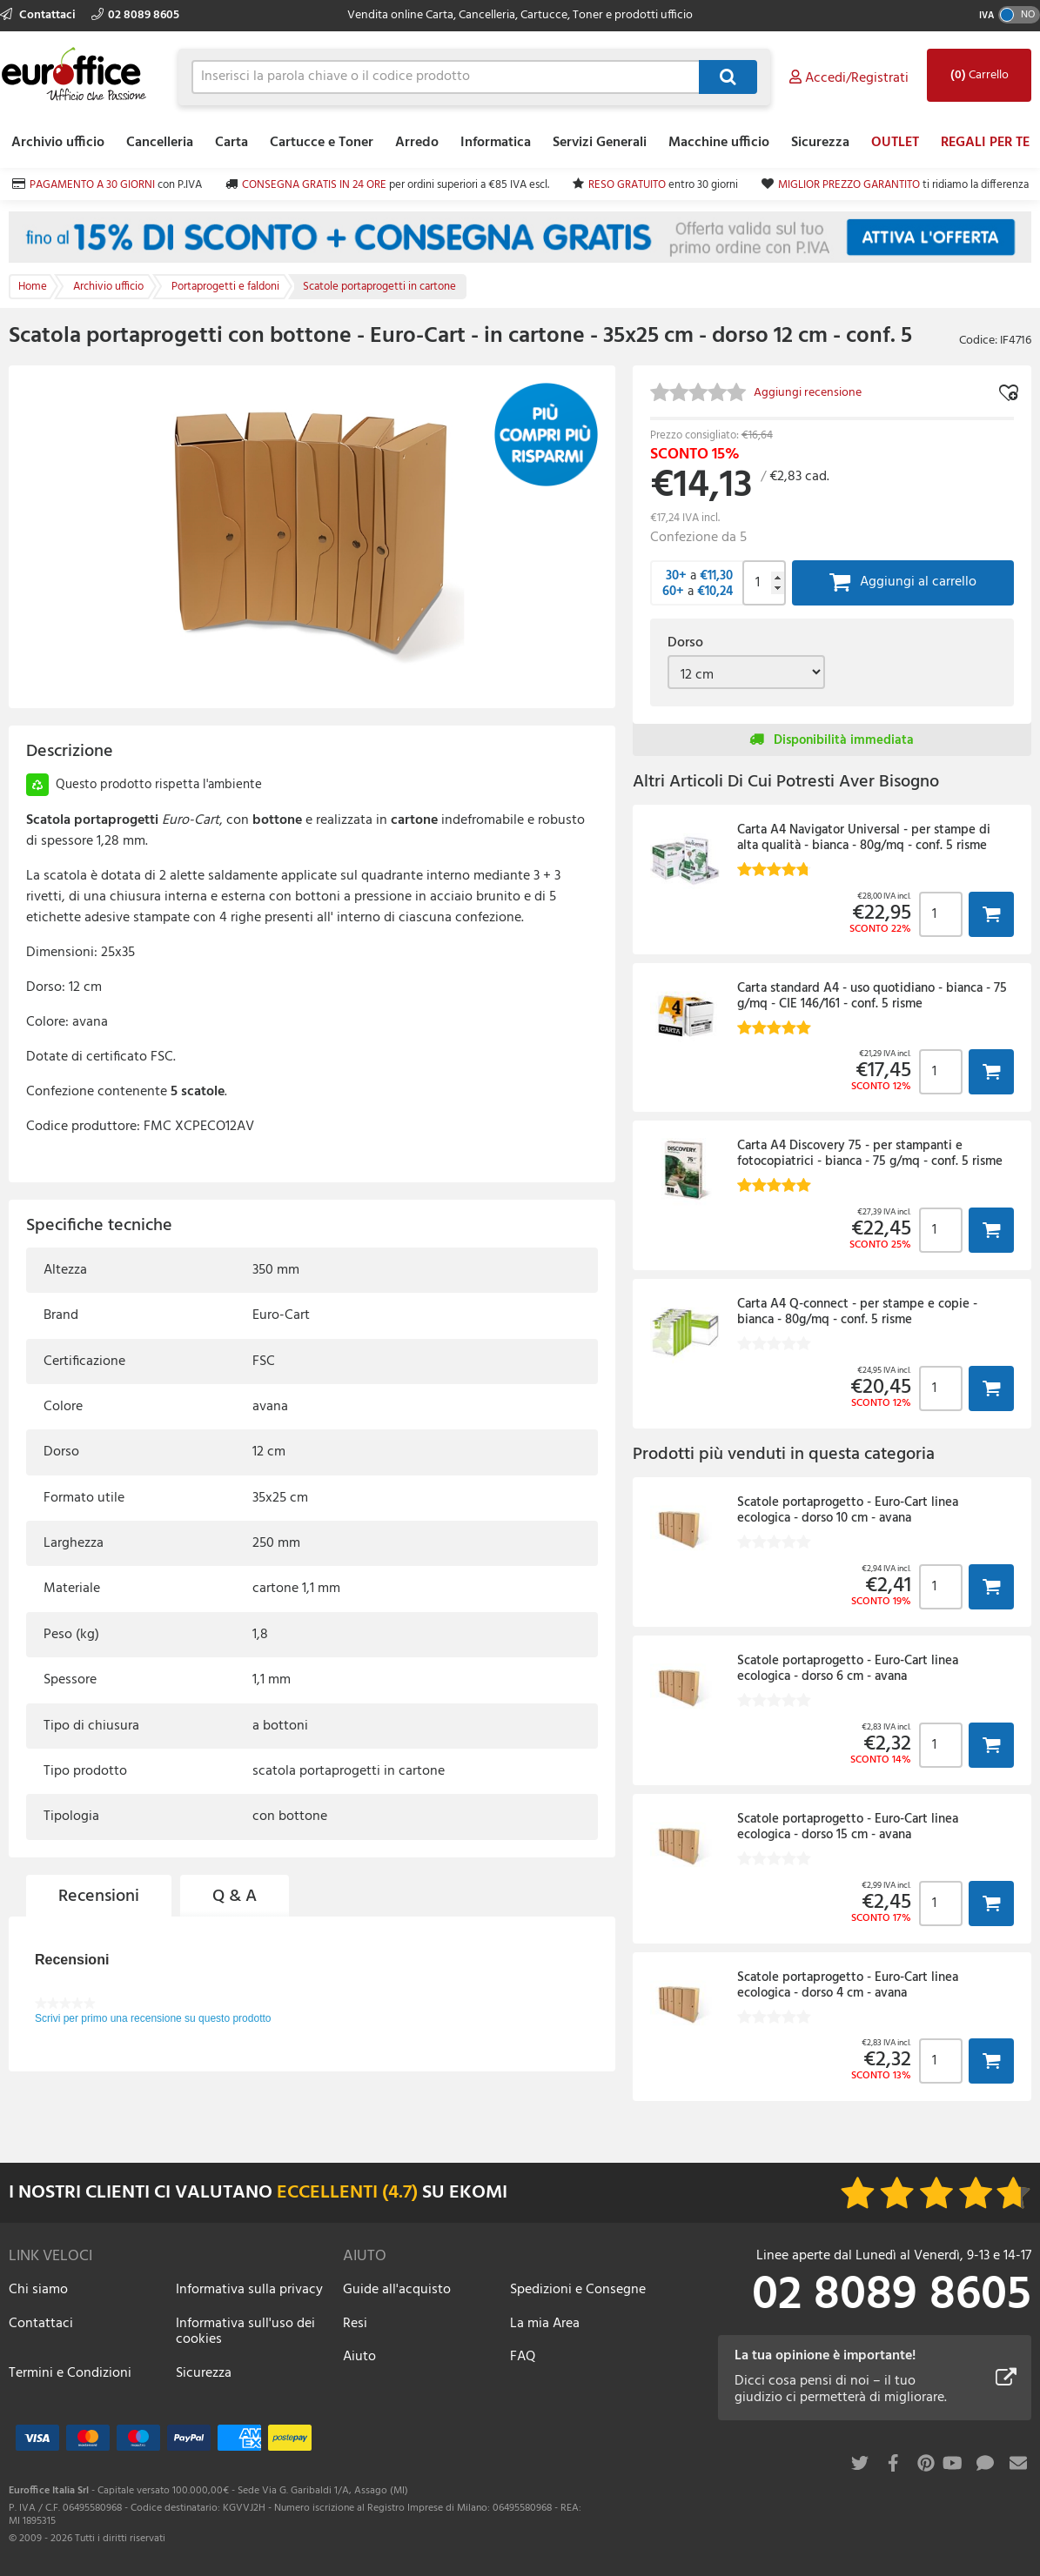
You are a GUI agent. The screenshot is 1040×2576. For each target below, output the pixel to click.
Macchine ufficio (718, 142)
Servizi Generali (600, 142)
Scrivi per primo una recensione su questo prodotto (153, 2018)
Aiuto (359, 2356)
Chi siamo (38, 2289)
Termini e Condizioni (70, 2373)
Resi (355, 2323)
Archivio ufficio (57, 142)
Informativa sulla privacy (249, 2289)
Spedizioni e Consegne (578, 2289)
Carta (231, 142)
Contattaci (39, 15)
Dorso (685, 643)
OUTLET (895, 142)
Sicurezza (820, 142)
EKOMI (478, 2193)
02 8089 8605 (135, 15)
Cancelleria (159, 142)
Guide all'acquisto (397, 2289)
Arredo (417, 142)
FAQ (522, 2356)
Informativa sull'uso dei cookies (245, 2331)
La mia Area (545, 2323)
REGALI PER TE (985, 142)
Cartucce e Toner (321, 142)
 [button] (991, 914)
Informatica (495, 142)
